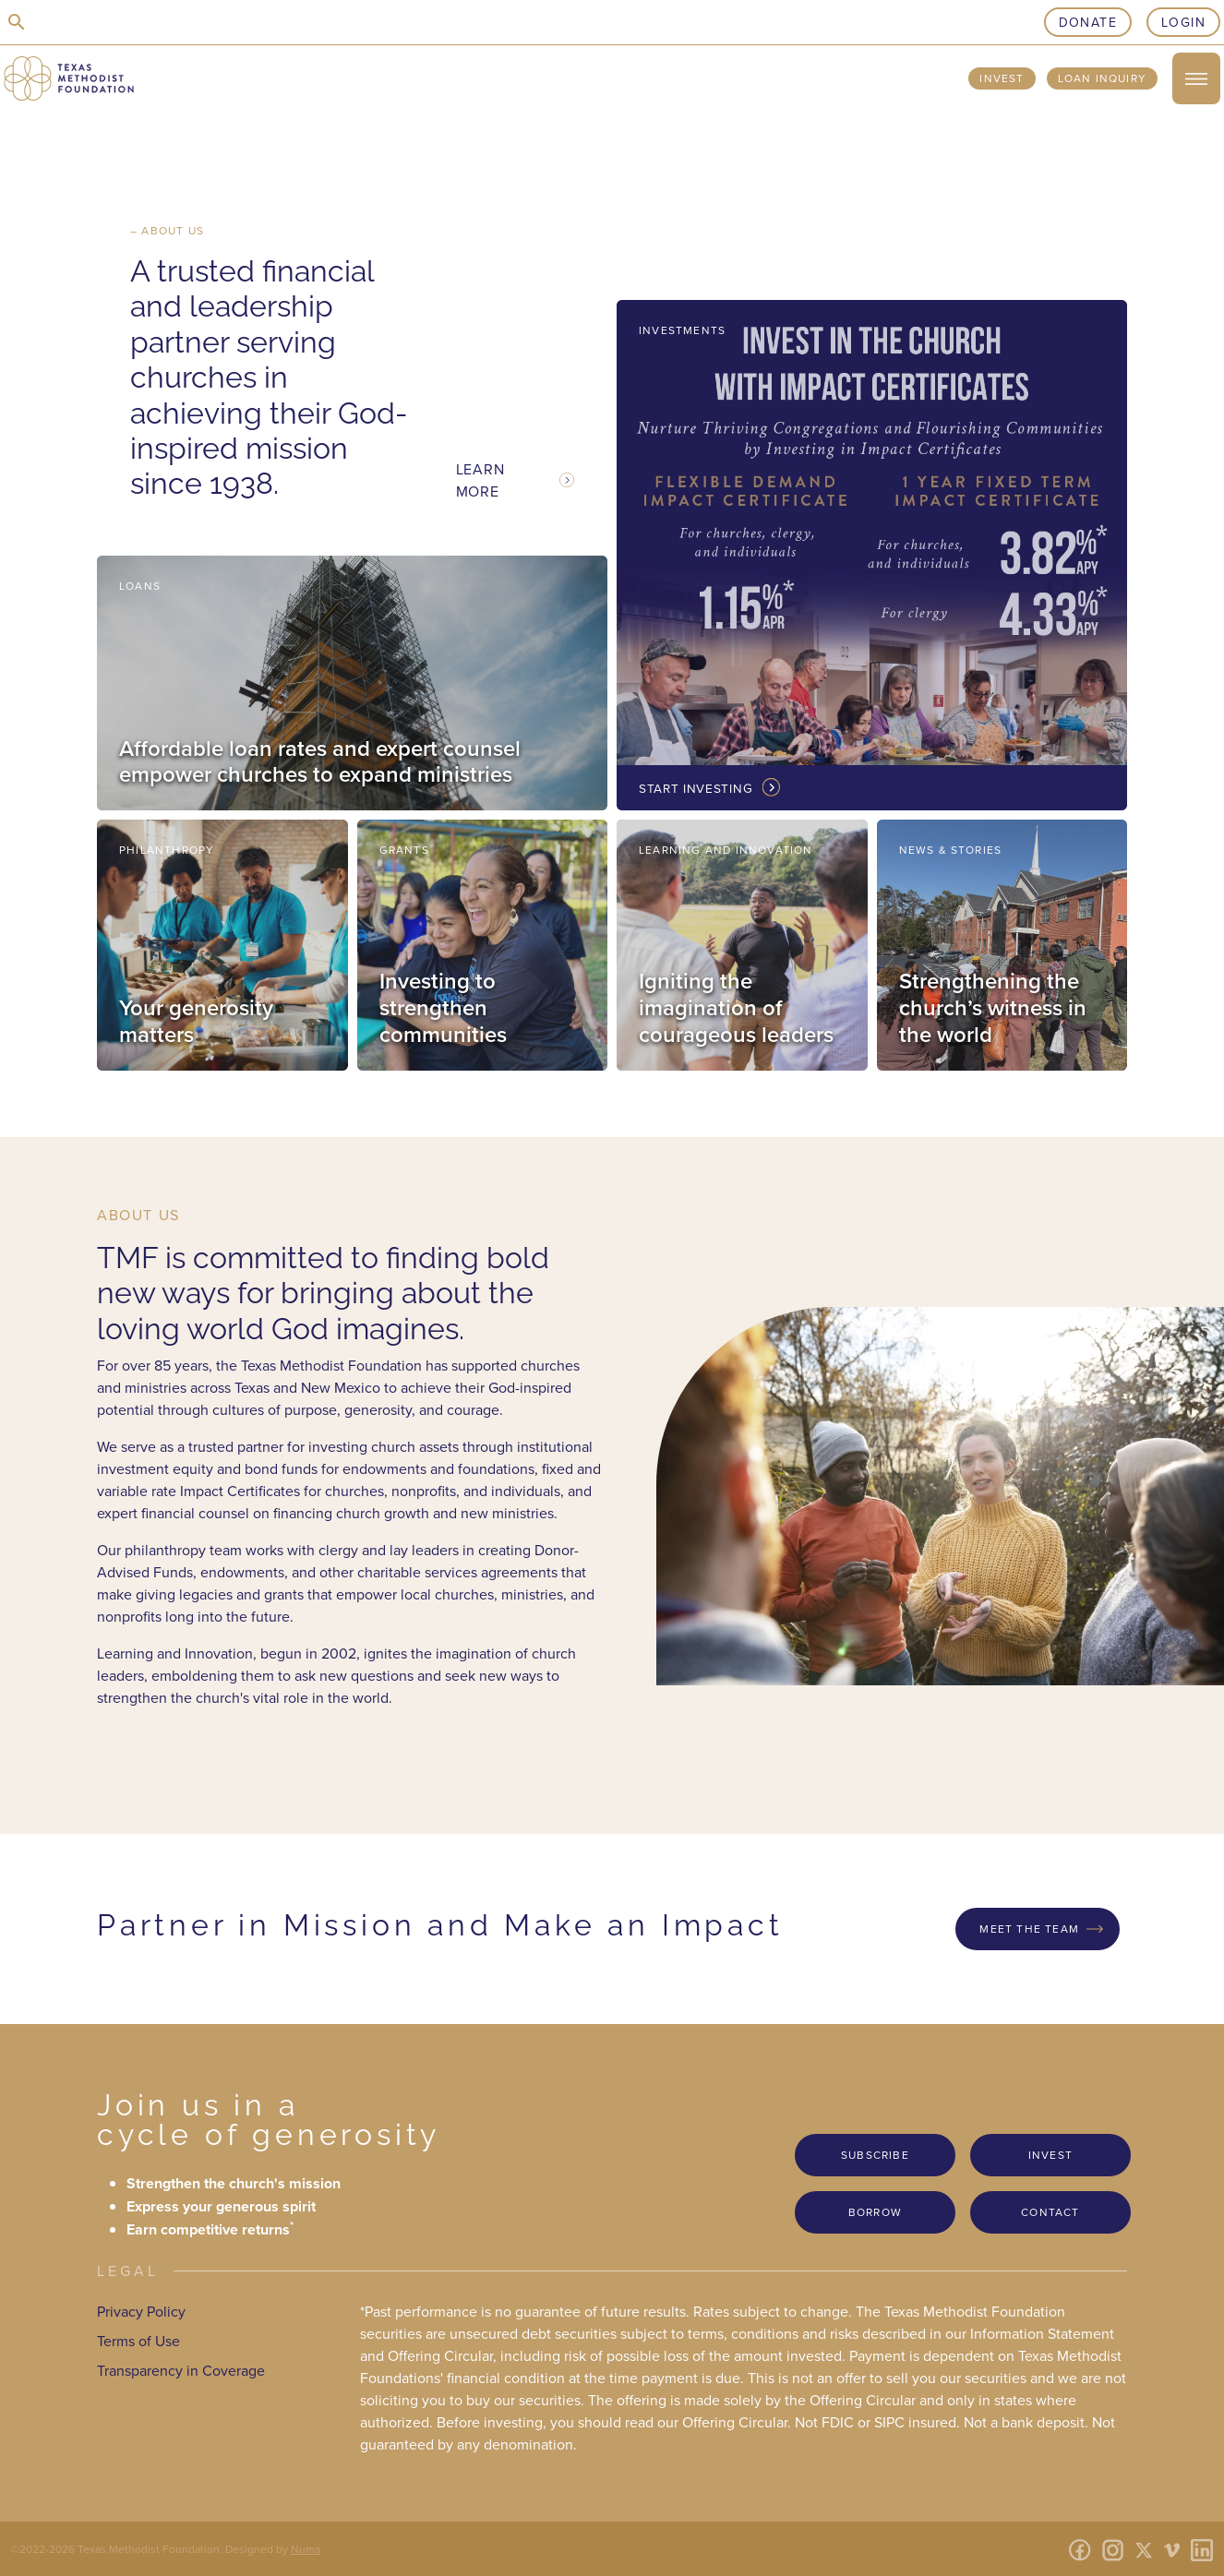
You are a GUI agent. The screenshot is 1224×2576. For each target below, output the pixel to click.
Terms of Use (138, 2340)
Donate (1088, 22)
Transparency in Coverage (181, 2370)
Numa (305, 2549)
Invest (1001, 78)
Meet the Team (1029, 1928)
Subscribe (875, 2155)
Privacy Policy (141, 2311)
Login (1183, 22)
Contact (1050, 2212)
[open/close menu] (1196, 78)
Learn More (480, 480)
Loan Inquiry (1102, 78)
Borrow (875, 2212)
